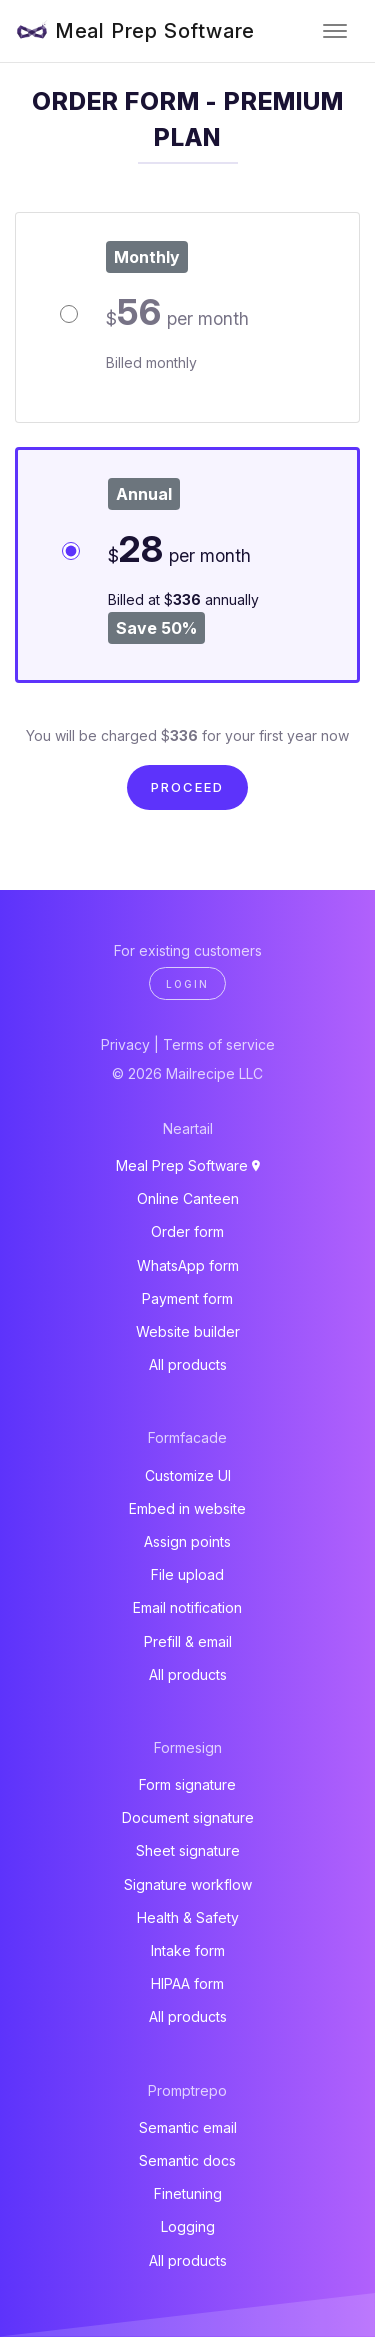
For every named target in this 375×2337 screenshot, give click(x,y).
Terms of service (219, 1044)
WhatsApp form (188, 1265)
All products (188, 1364)
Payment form (187, 1298)
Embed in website (187, 1508)
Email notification (187, 1607)
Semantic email (188, 2127)
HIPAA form (187, 1983)
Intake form (188, 1950)
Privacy (125, 1044)
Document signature (188, 1817)
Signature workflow (188, 1884)
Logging (188, 2226)
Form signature (187, 1784)
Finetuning (188, 2193)
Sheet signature (188, 1850)
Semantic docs (187, 2160)
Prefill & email (188, 1641)
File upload (187, 1574)
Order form (187, 1231)
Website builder (188, 1331)
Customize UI (188, 1475)
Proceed (187, 787)
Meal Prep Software (155, 31)
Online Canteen (188, 1198)
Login (187, 984)
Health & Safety (188, 1917)
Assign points (187, 1541)
